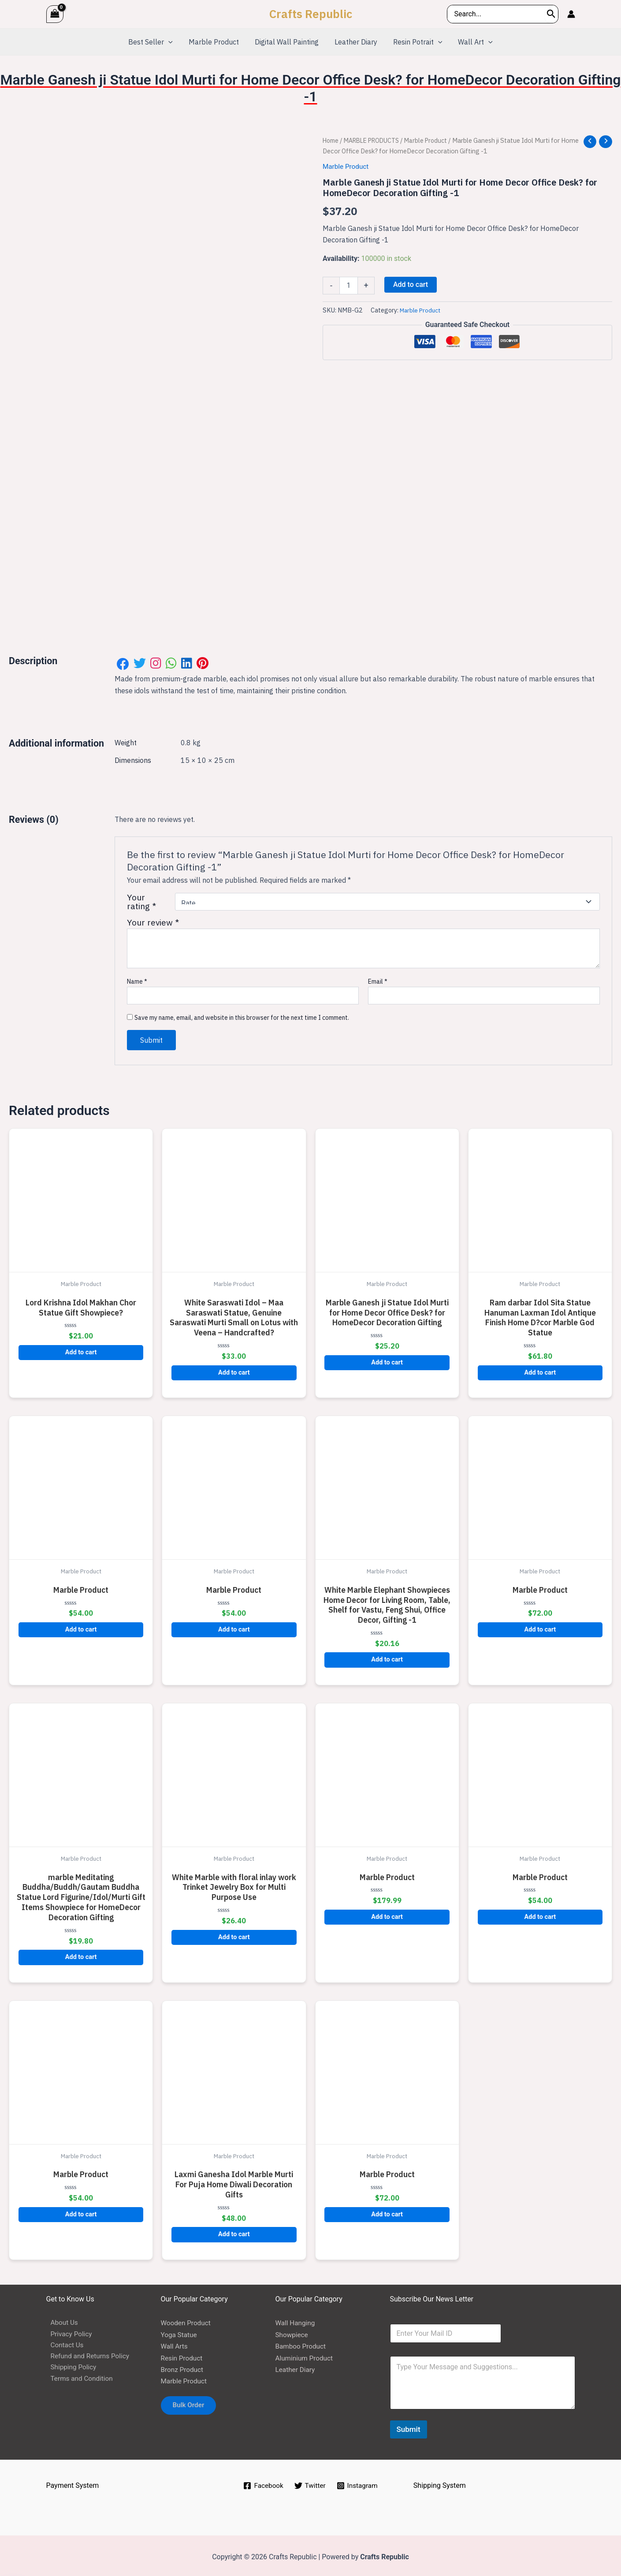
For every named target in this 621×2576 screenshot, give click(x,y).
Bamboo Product (301, 2343)
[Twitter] (310, 2483)
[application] (172, 42)
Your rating (141, 898)
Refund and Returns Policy (87, 2354)
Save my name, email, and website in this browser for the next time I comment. (241, 1015)
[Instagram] (358, 2483)
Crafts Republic (310, 13)
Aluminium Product (305, 2354)
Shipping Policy (70, 2366)
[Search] (551, 14)
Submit (408, 2426)
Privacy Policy (68, 2331)
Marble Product (434, 140)
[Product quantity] (348, 285)
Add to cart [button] (81, 1349)
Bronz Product (183, 2366)
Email (377, 978)
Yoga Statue (180, 2331)
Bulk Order (190, 2403)
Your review (153, 919)
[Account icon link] (571, 14)
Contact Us (63, 2343)
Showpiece (292, 2331)
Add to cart (410, 284)
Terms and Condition (79, 2378)
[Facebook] (262, 2483)
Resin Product (183, 2354)
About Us (60, 2320)
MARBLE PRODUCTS (376, 140)
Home (331, 140)
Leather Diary (296, 2366)
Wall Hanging (296, 2320)
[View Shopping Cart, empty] (55, 13)
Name (137, 978)
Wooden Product (187, 2320)
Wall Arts (175, 2343)
